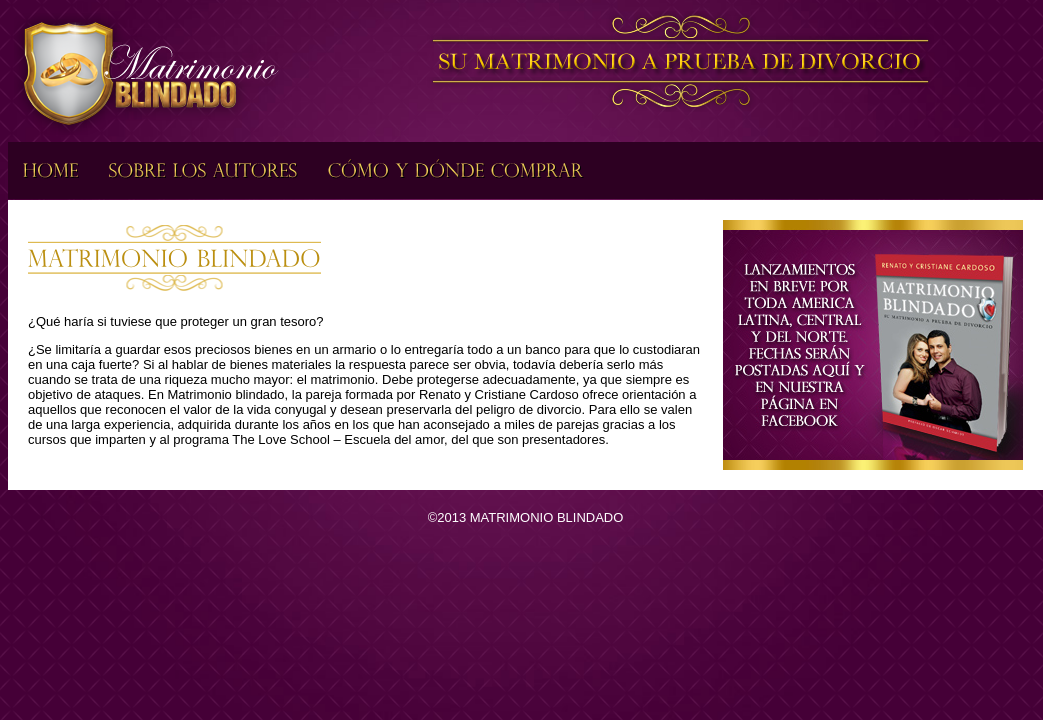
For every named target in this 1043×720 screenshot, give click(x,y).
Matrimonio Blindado (146, 73)
